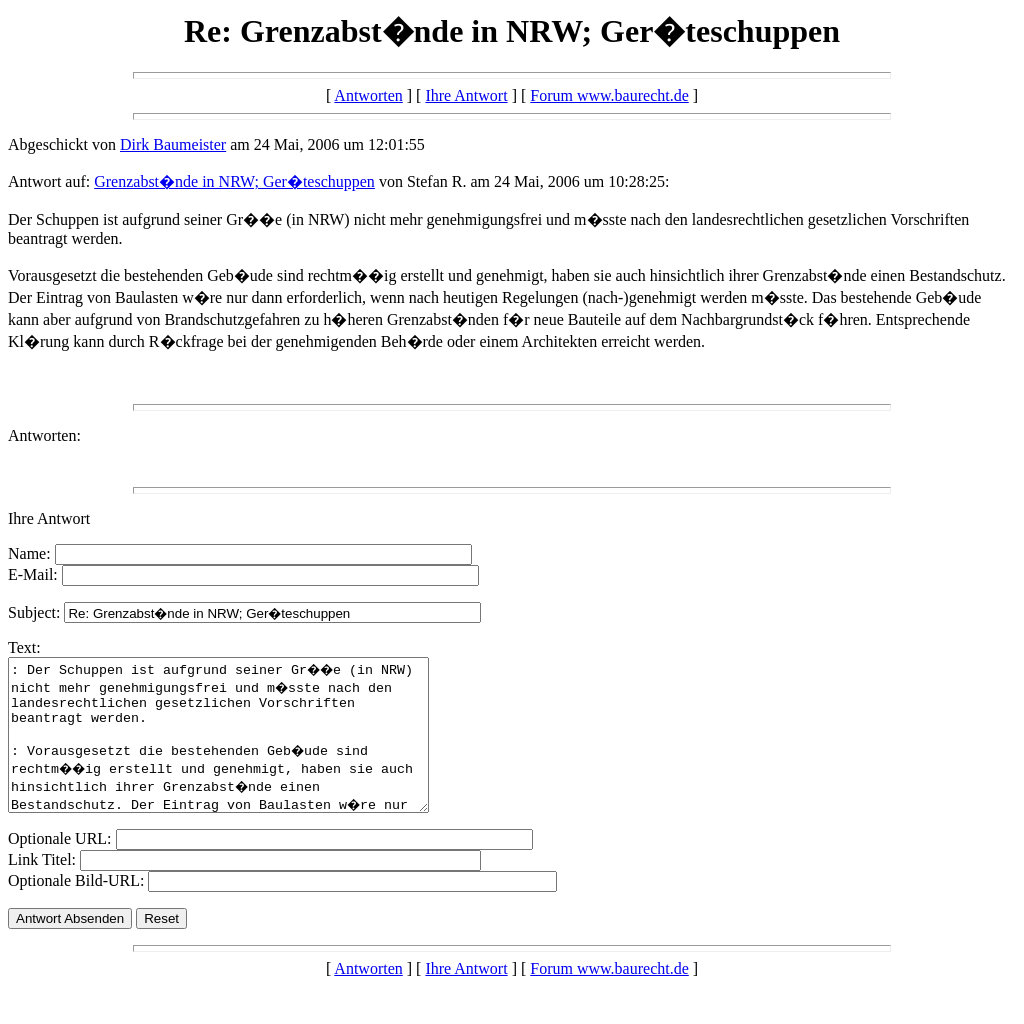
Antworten (368, 95)
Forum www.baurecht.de (609, 95)
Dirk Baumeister (173, 144)
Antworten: (44, 435)
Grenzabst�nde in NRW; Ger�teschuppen (234, 181)
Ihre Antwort (466, 95)
